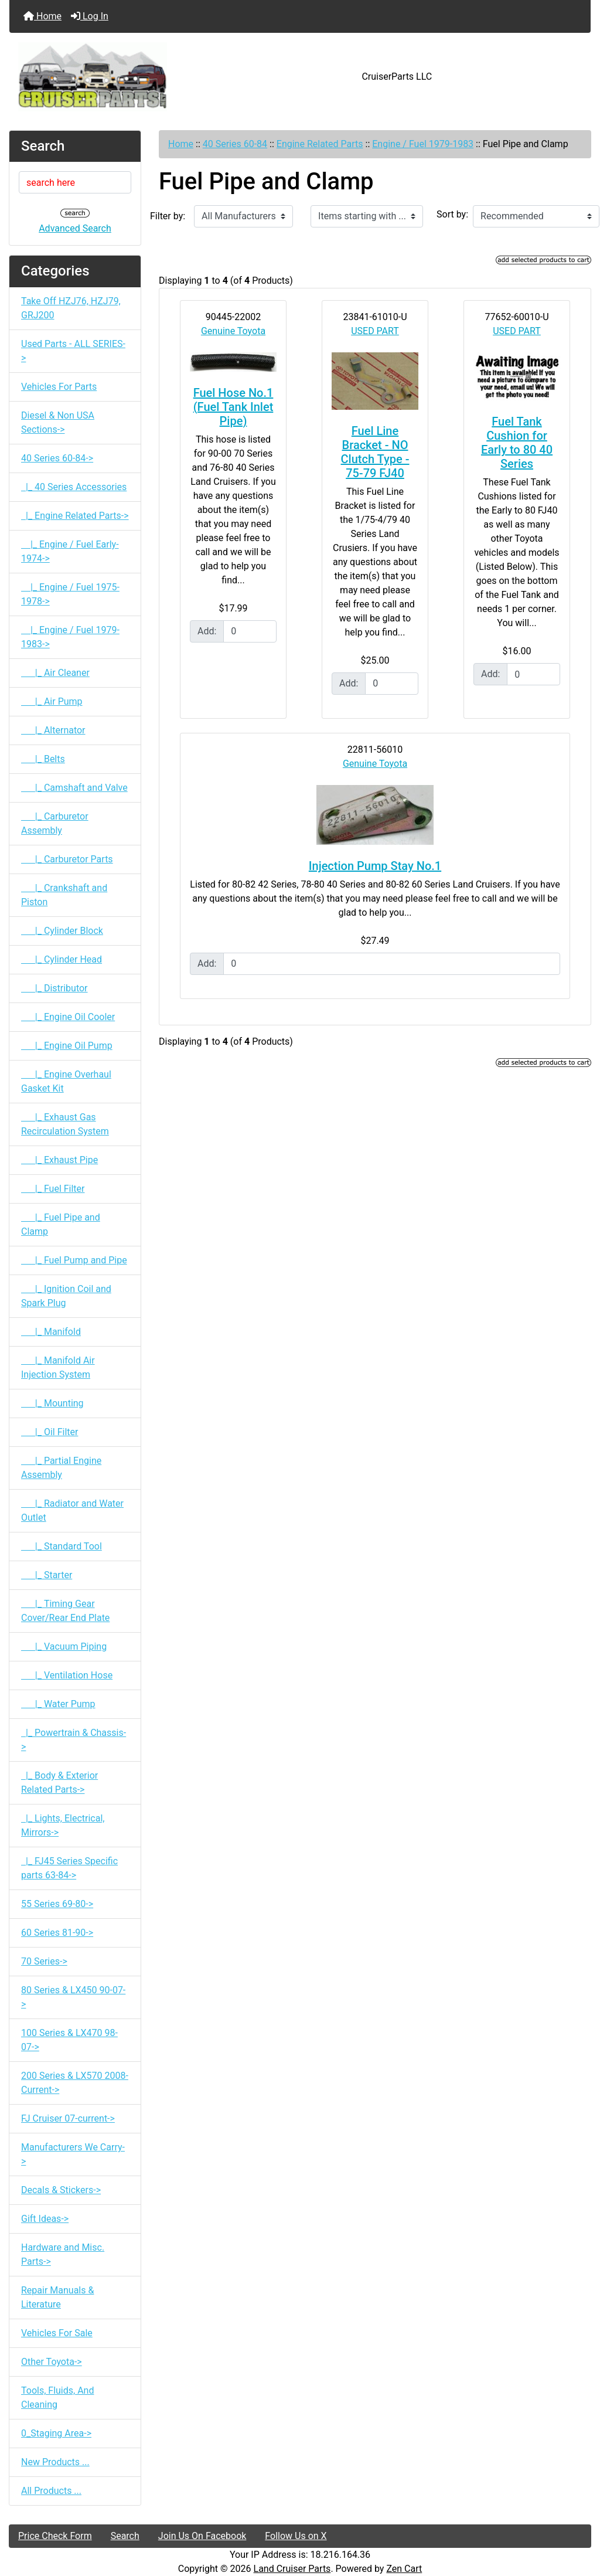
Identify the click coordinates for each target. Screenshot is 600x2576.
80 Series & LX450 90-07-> (73, 1997)
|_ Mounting (52, 1403)
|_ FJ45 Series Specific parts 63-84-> (69, 1868)
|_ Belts (43, 758)
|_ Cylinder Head (61, 959)
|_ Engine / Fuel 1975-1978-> (70, 594)
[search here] (75, 182)
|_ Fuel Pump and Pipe (74, 1260)
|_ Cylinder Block (62, 930)
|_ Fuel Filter (53, 1188)
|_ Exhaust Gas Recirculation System (65, 1124)
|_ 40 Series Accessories (74, 486)
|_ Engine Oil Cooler (68, 1016)
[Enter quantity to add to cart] (250, 631)
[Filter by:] (243, 216)
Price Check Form (55, 2535)
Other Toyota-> (51, 2361)
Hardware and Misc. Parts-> (62, 2254)
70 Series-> (44, 1961)
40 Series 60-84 (235, 143)
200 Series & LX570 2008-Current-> (74, 2082)
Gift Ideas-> (45, 2218)
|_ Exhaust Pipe (59, 1159)
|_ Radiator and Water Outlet (72, 1510)
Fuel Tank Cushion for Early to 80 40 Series (517, 442)
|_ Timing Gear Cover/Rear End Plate (65, 1610)
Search (125, 2535)
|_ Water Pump (58, 1704)
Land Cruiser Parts (292, 2568)
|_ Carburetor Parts (67, 859)
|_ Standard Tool (61, 1546)
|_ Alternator (53, 730)
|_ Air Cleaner (55, 672)
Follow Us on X (295, 2535)
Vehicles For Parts (59, 386)
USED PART (375, 331)
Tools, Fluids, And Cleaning (57, 2397)
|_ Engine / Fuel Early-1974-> (70, 551)
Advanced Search (75, 228)
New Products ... (55, 2462)
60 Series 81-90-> (57, 1932)
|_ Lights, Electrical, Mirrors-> (62, 1825)
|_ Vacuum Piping (64, 1646)
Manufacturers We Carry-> (73, 2154)
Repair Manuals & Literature (57, 2297)
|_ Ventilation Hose (66, 1675)
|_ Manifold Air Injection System (58, 1367)
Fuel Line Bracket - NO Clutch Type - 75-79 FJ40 (375, 452)
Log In (89, 16)
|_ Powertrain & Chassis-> (73, 1739)
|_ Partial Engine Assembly (61, 1467)
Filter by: (167, 216)
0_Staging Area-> (56, 2433)
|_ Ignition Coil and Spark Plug (66, 1296)
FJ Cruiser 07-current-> (68, 2118)
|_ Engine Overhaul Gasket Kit (66, 1081)
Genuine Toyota (233, 331)
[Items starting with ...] (367, 216)
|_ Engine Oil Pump (66, 1045)
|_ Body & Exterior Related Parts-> (59, 1782)
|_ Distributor (54, 988)
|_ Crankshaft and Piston (64, 895)
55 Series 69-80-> (57, 1903)
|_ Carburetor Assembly (54, 823)
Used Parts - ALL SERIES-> (73, 350)
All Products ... (51, 2490)
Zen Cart (404, 2568)
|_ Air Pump (52, 701)
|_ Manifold (51, 1331)
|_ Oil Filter (49, 1431)
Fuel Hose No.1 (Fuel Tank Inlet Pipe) (233, 407)
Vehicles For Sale (57, 2333)
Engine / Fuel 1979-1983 (422, 143)
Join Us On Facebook (202, 2535)
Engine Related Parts (320, 143)
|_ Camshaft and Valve (74, 787)
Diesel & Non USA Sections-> (57, 422)
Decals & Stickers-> (61, 2190)
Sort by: (452, 214)
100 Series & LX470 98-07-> (69, 2039)
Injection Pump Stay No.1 (375, 866)
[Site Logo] (106, 76)
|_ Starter (46, 1575)
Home (42, 16)
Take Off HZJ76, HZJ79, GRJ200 (71, 308)
